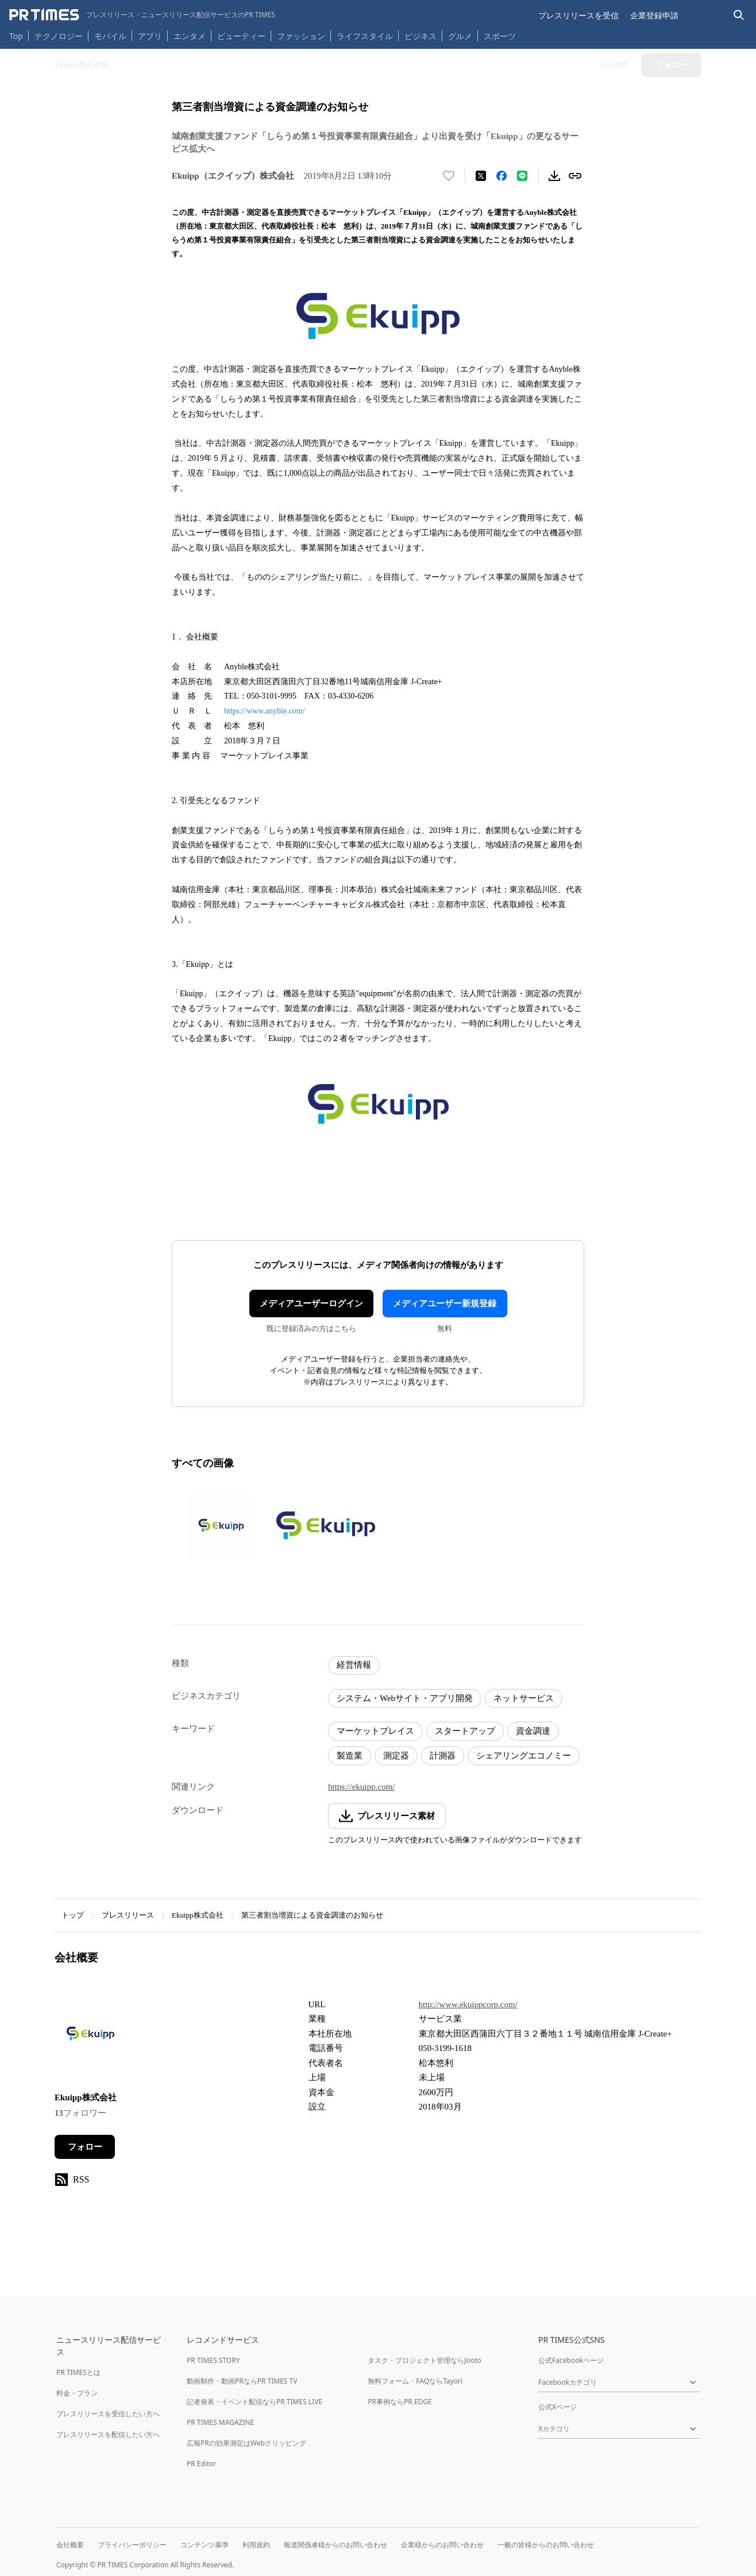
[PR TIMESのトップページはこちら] (142, 15)
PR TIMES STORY (213, 2360)
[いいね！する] (448, 176)
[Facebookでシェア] (501, 176)
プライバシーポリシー (132, 2545)
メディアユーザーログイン (311, 1303)
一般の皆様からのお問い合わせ (545, 2545)
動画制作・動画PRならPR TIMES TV (242, 2381)
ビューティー (241, 35)
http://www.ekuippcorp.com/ (468, 2004)
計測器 (443, 1755)
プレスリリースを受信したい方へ (108, 2414)
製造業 (349, 1755)
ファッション (301, 35)
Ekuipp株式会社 (197, 1915)
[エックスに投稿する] (481, 176)
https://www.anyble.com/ (264, 711)
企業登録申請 (654, 15)
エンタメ (189, 35)
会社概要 (70, 2545)
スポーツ (500, 35)
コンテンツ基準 (204, 2545)
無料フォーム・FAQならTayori (415, 2381)
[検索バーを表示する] (739, 15)
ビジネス (420, 35)
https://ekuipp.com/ (361, 1786)
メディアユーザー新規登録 (444, 1303)
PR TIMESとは (78, 2372)
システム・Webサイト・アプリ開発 (405, 1698)
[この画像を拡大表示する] (221, 1525)
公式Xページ (557, 2407)
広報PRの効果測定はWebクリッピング (246, 2443)
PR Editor (202, 2464)
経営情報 (354, 1664)
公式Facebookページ (571, 2360)
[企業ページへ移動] (90, 2036)
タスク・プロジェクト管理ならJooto (424, 2360)
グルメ (460, 35)
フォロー (85, 2146)
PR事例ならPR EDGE (399, 2402)
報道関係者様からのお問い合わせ (335, 2545)
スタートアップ (465, 1731)
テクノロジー (58, 35)
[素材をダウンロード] (554, 176)
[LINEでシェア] (522, 176)
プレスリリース (128, 1915)
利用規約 (256, 2545)
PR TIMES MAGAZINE (220, 2422)
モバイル (110, 35)
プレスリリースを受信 (578, 15)
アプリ (150, 35)
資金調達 (533, 1731)
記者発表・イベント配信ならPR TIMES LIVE (254, 2402)
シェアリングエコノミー (523, 1755)
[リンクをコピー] (575, 176)
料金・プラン (77, 2393)
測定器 (396, 1755)
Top (16, 35)
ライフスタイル (365, 35)
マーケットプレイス (375, 1731)
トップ (72, 1915)
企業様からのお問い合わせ (442, 2545)
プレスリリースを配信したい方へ (108, 2434)
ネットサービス (523, 1698)
